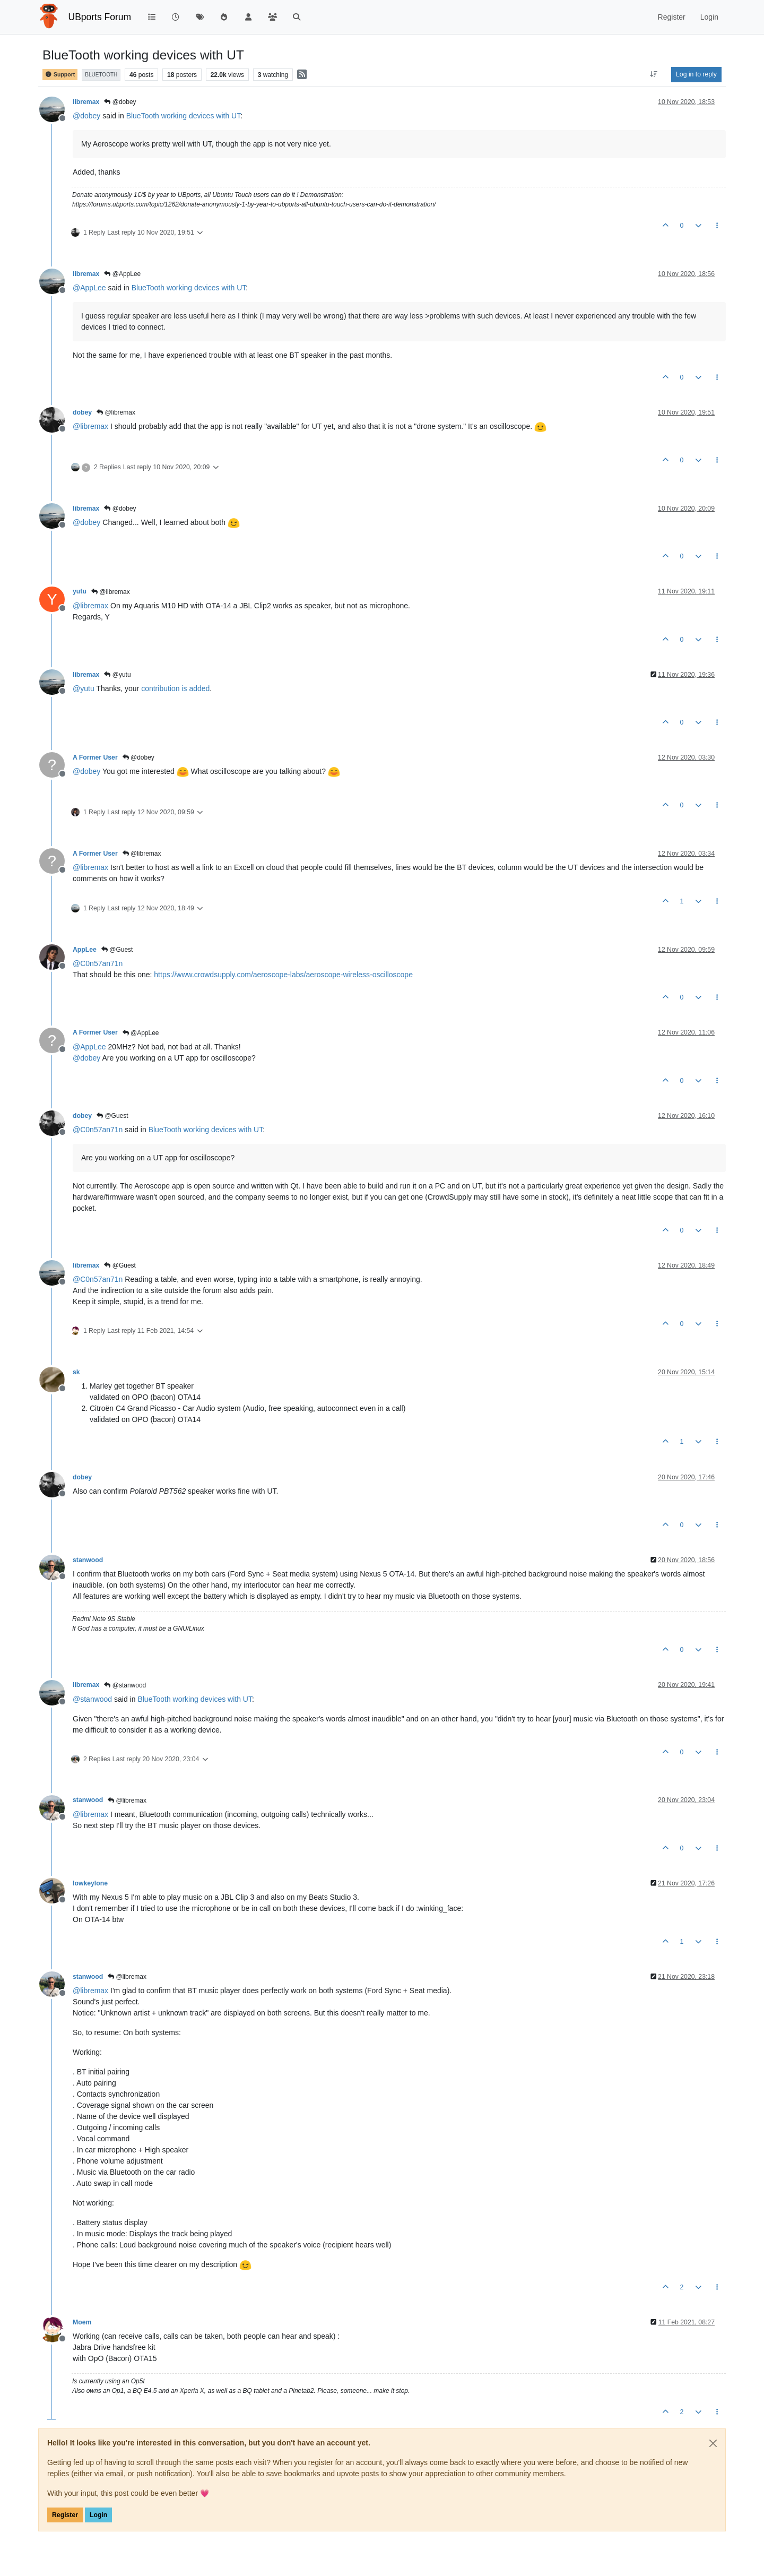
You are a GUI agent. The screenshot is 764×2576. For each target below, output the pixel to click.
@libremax (116, 412)
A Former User (95, 757)
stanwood (88, 1560)
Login (98, 2515)
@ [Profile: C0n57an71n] (98, 963)
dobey (82, 412)
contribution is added (175, 688)
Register (65, 2515)
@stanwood (125, 1685)
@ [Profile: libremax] (90, 426)
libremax (86, 102)
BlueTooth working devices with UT (183, 115)
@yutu (117, 674)
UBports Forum (100, 17)
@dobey (120, 102)
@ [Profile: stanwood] (92, 1699)
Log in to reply (696, 74)
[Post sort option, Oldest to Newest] (654, 74)
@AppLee (122, 274)
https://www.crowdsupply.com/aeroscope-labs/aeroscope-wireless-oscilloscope (283, 974)
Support (60, 74)
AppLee (85, 949)
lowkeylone (90, 1883)
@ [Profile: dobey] (86, 115)
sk (76, 1372)
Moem (82, 2322)
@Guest (117, 949)
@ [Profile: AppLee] (89, 287)
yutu (79, 591)
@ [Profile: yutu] (83, 688)
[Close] (713, 2443)
